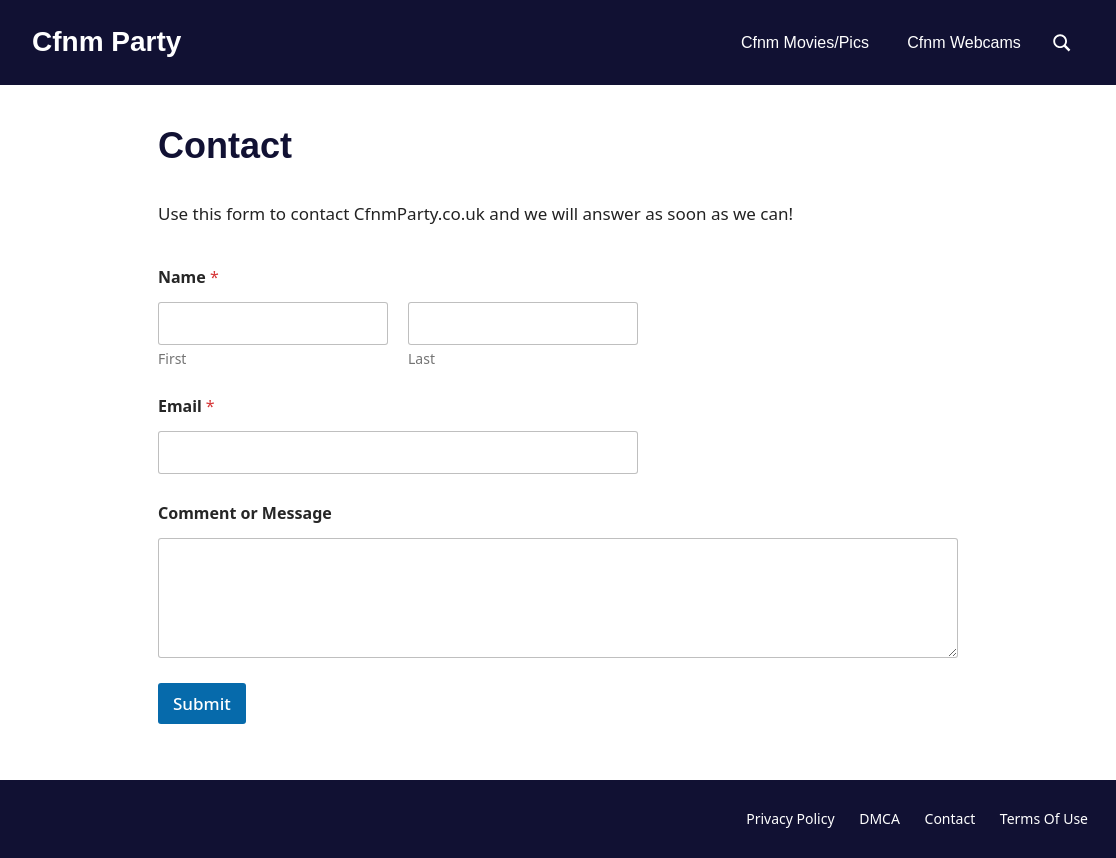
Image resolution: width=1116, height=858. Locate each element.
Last (421, 358)
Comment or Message (245, 513)
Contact (950, 818)
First (172, 358)
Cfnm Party (106, 41)
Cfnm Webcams (964, 42)
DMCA (879, 818)
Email (186, 406)
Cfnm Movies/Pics (805, 42)
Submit (202, 703)
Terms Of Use (1044, 818)
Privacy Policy (790, 818)
